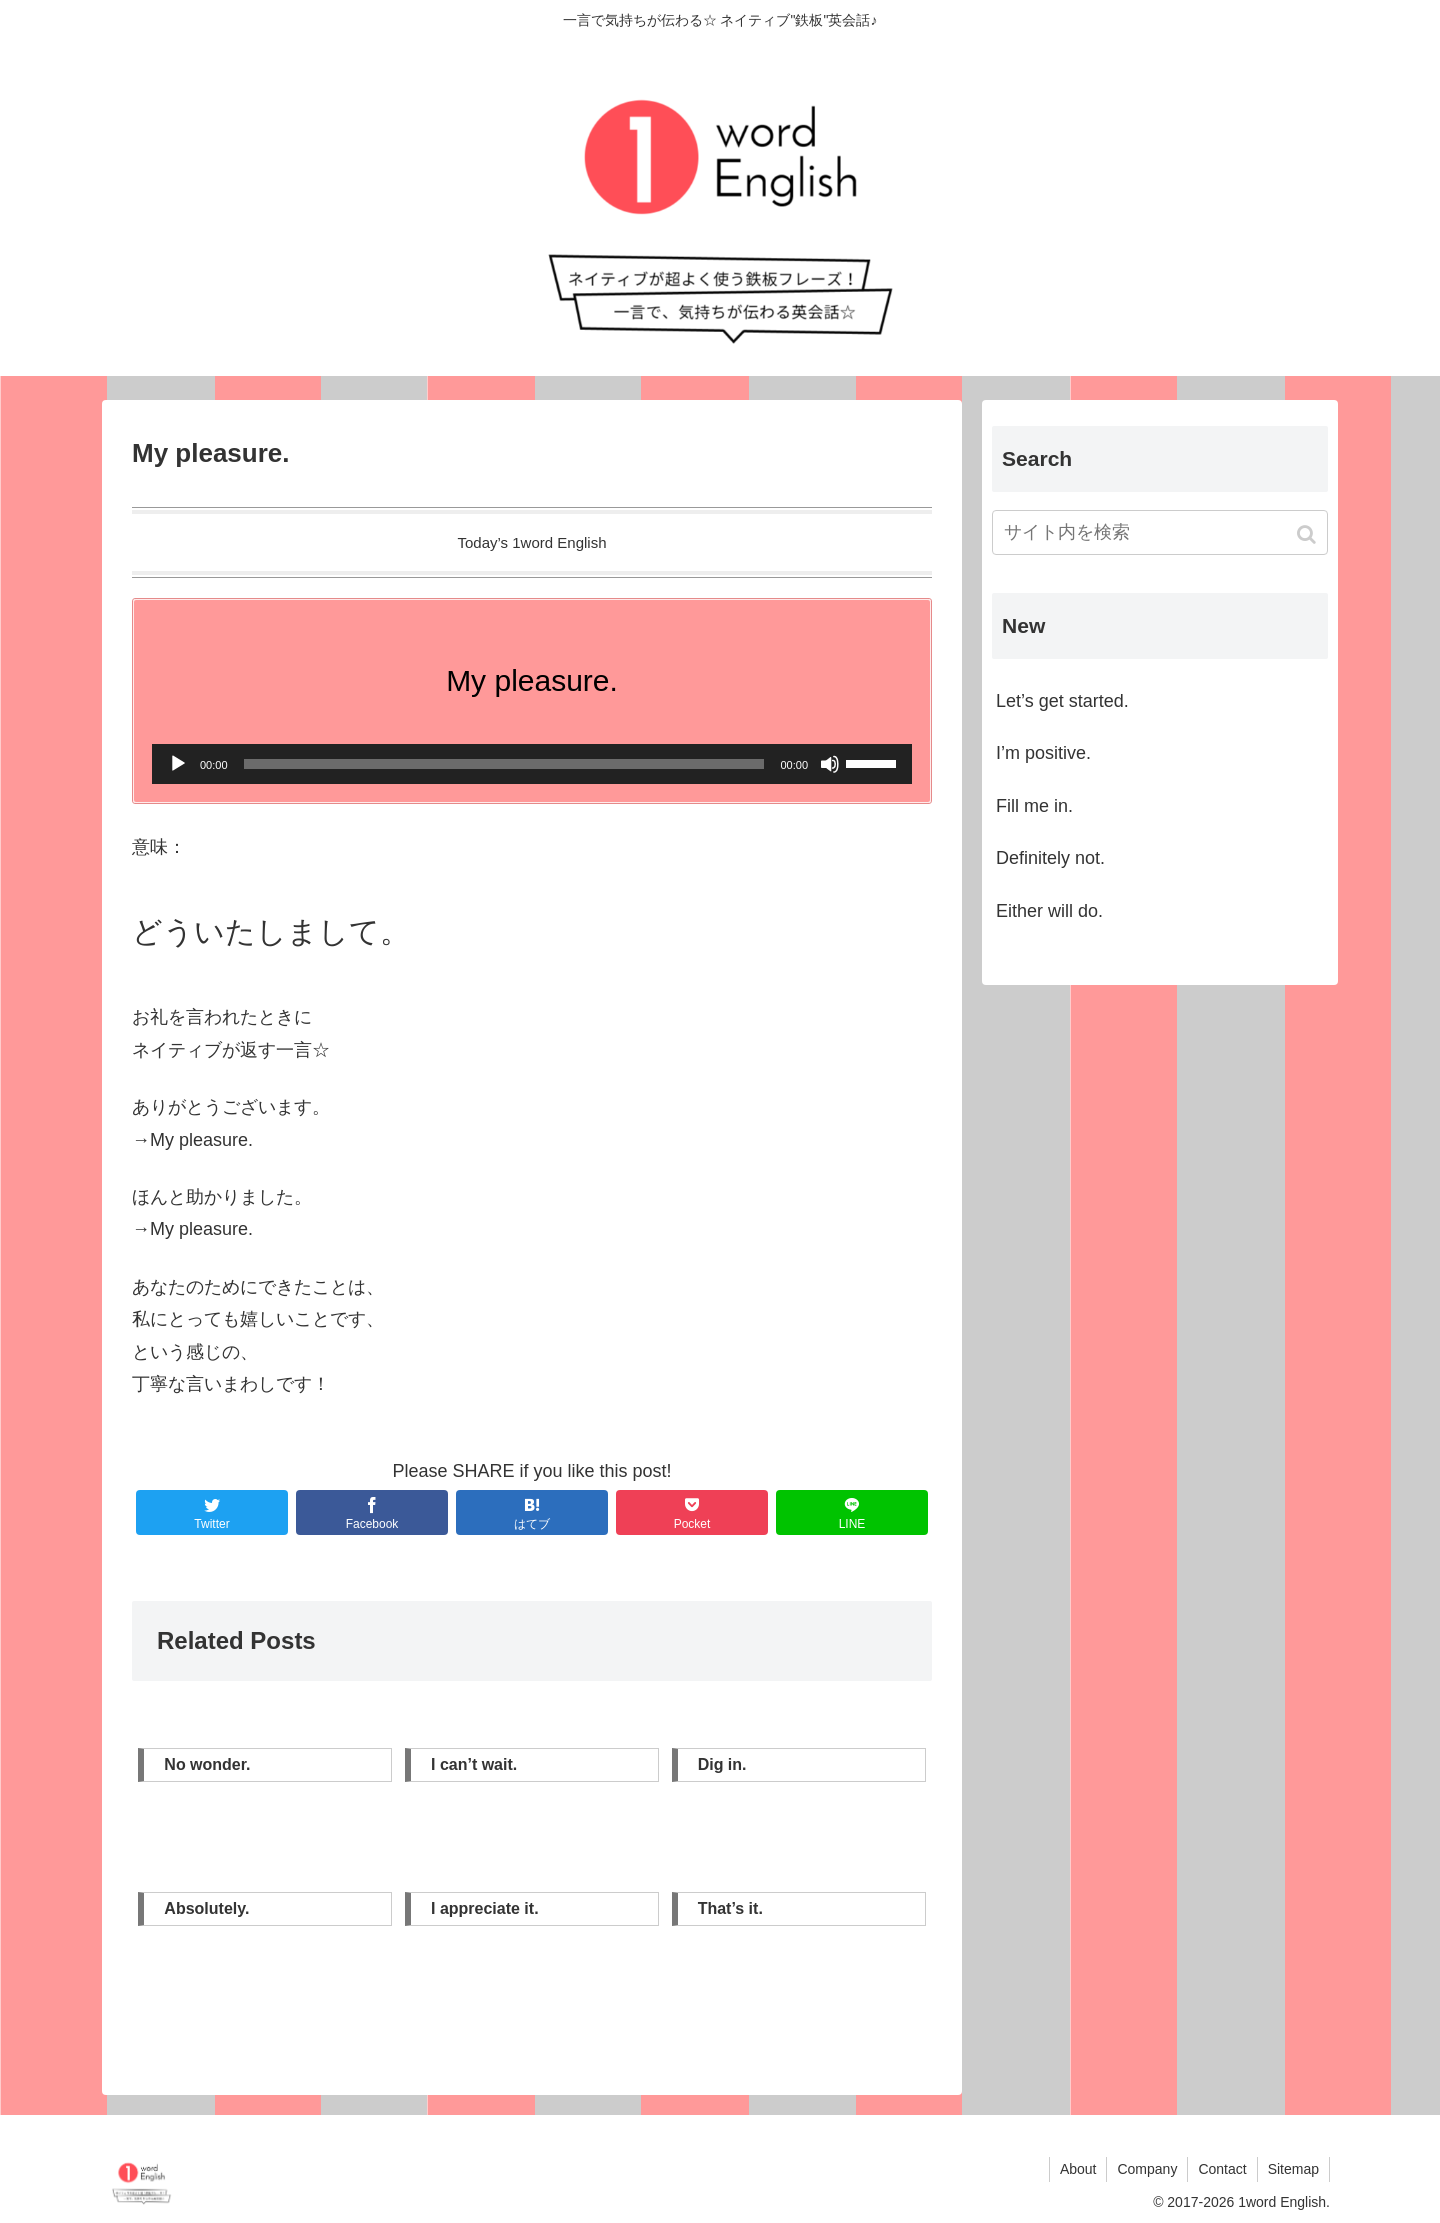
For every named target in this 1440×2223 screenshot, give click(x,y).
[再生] (178, 764)
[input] (1160, 532)
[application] (532, 764)
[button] (1308, 534)
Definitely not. (1050, 858)
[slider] (504, 764)
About (1078, 2169)
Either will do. (1049, 911)
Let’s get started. (1062, 701)
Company (1147, 2169)
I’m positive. (1043, 753)
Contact (1222, 2169)
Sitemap (1293, 2169)
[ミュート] (830, 764)
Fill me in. (1034, 806)
